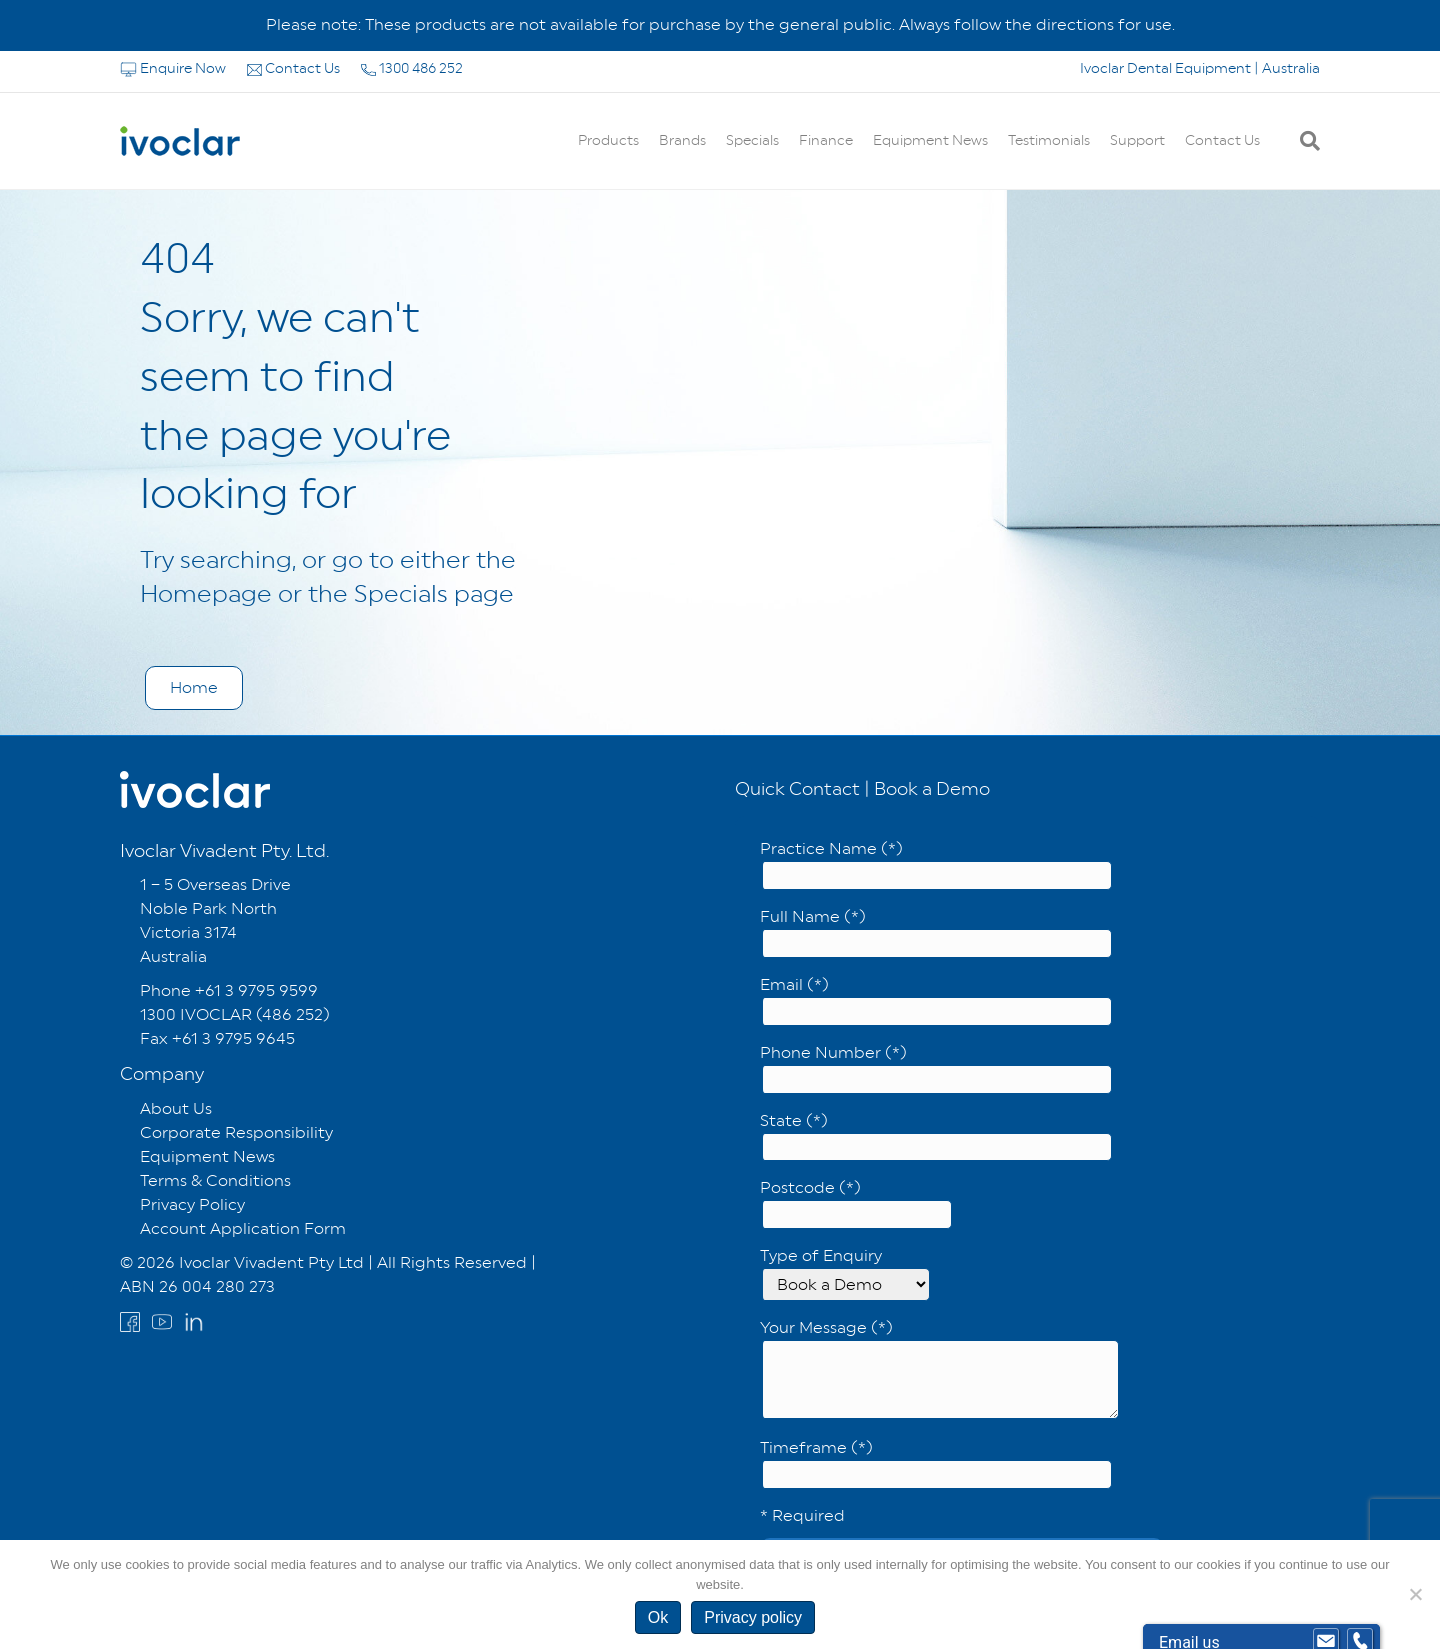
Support (1137, 140)
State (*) (936, 1136)
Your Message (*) (939, 1368)
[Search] (1305, 141)
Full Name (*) (936, 932)
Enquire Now (174, 68)
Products (608, 140)
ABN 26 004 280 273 (197, 1286)
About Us (176, 1108)
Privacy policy (753, 1617)
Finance (826, 140)
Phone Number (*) (936, 1068)
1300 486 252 (412, 68)
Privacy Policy (192, 1204)
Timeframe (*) (936, 1463)
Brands (682, 140)
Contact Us (295, 68)
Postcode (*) (856, 1203)
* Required (802, 1515)
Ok (658, 1617)
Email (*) (936, 1000)
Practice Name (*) (936, 864)
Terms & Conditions (215, 1180)
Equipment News (930, 140)
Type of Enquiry (845, 1273)
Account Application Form (243, 1228)
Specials (752, 140)
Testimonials (1049, 140)
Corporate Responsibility (236, 1132)
